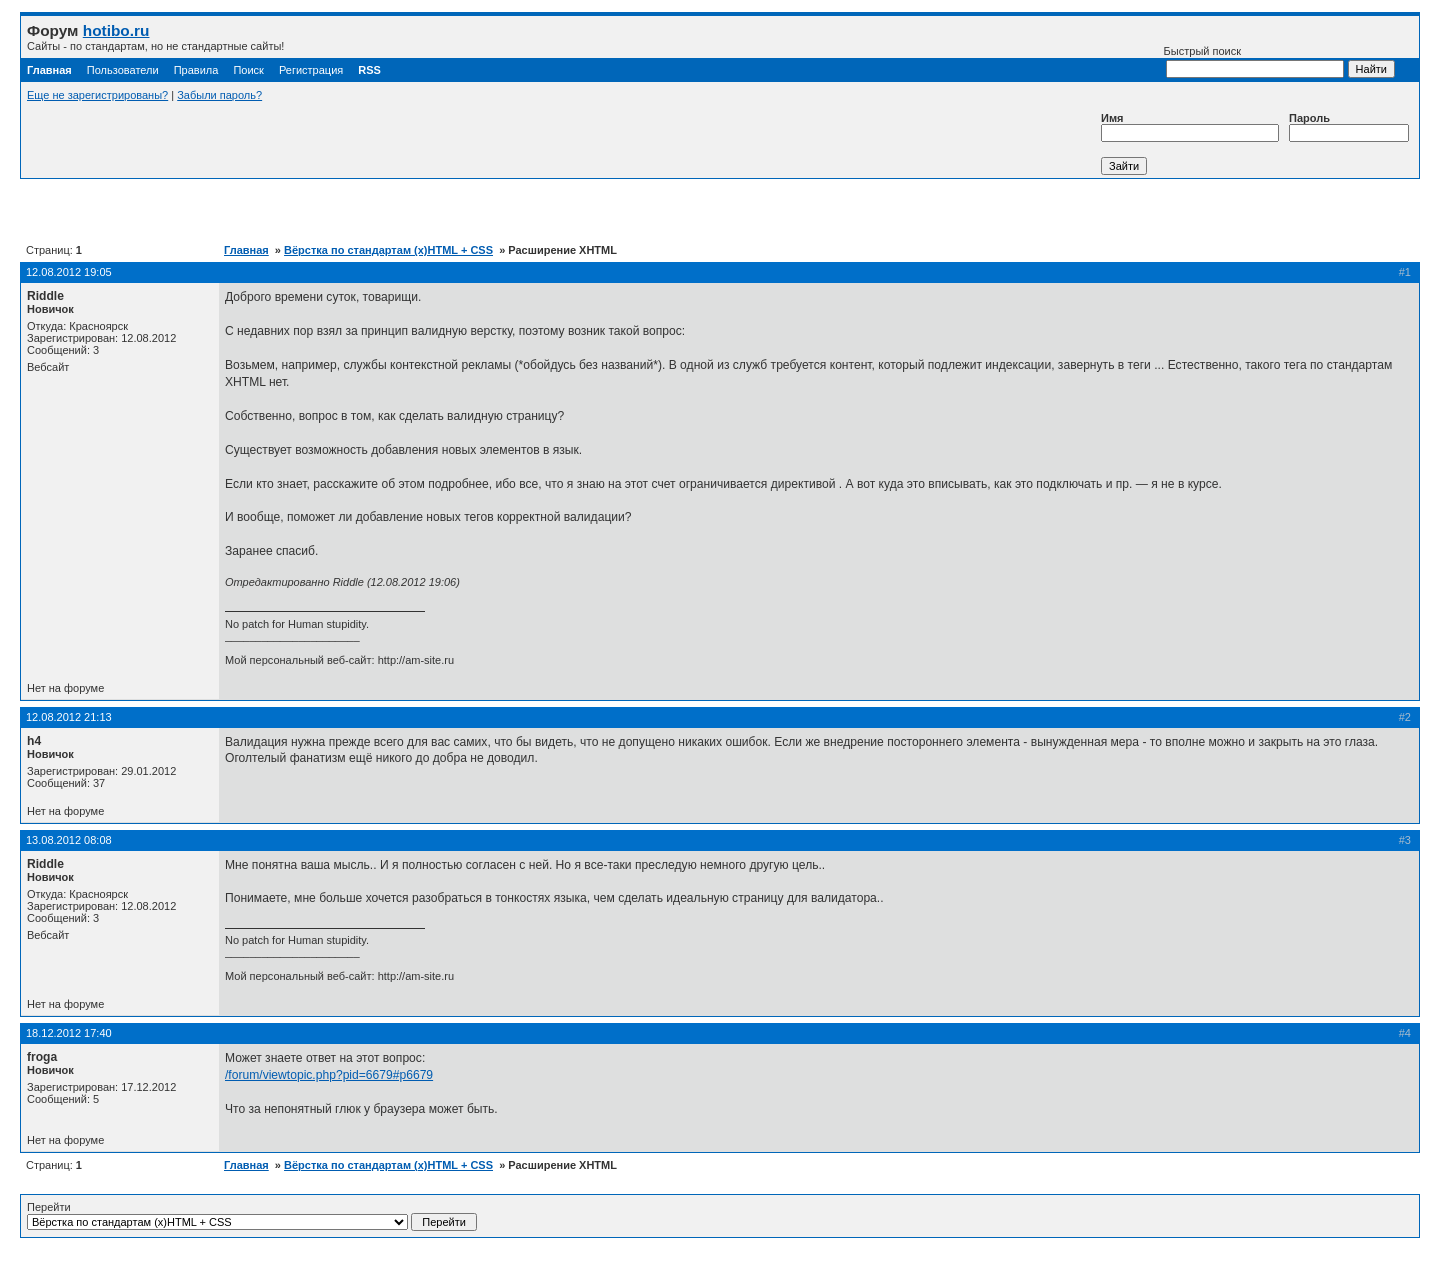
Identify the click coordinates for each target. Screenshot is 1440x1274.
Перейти (252, 1216)
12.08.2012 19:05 (69, 272)
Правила (196, 70)
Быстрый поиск (1254, 61)
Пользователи (123, 70)
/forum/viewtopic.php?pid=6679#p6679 (329, 1075)
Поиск (248, 70)
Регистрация (311, 70)
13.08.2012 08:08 (69, 840)
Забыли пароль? (219, 95)
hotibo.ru (116, 30)
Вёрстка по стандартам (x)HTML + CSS (388, 250)
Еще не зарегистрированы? (97, 95)
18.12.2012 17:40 (69, 1033)
